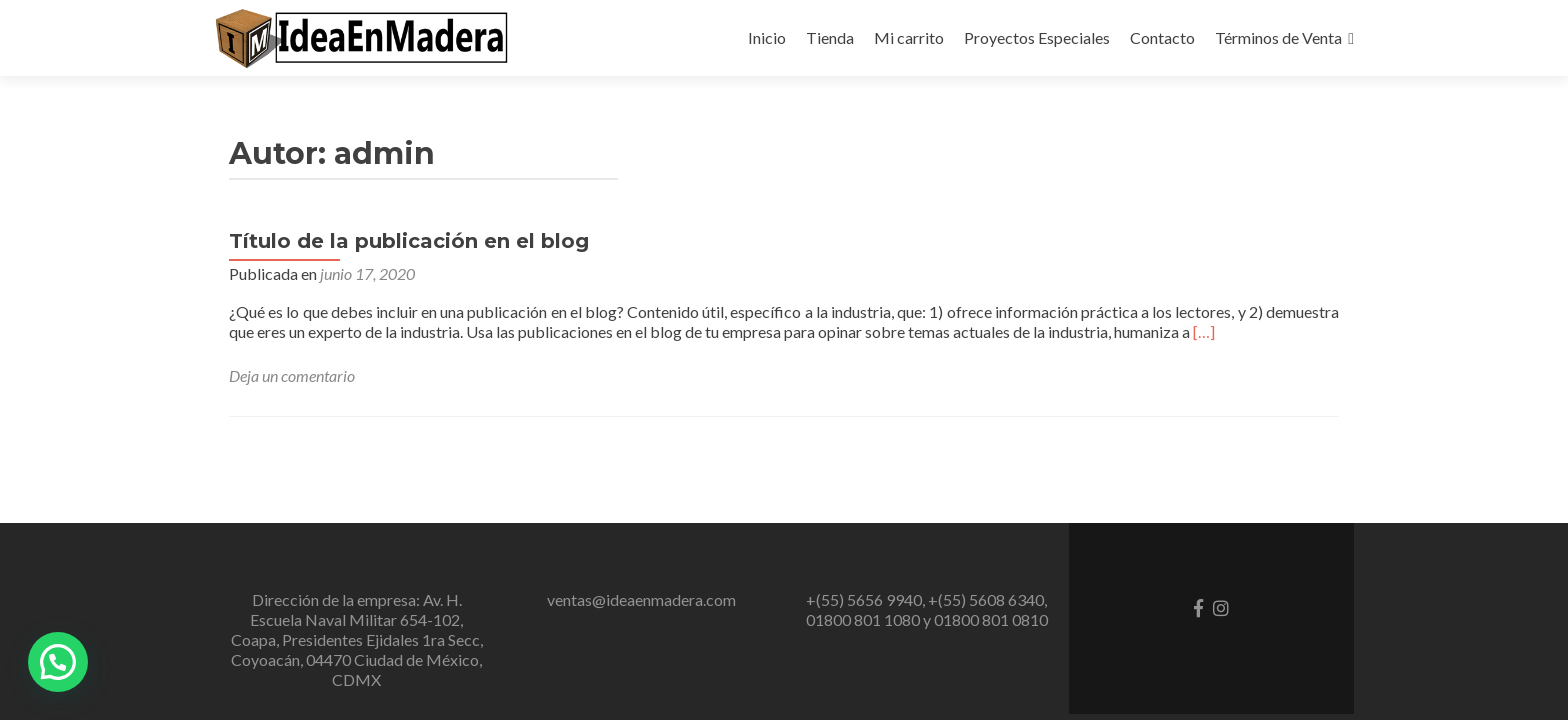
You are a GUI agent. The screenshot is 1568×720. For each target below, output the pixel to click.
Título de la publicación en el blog (409, 241)
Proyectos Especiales (1037, 37)
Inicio (767, 37)
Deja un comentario (292, 375)
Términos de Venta (1278, 37)
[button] (58, 662)
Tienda (830, 37)
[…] (1204, 331)
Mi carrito (909, 37)
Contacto (1162, 37)
